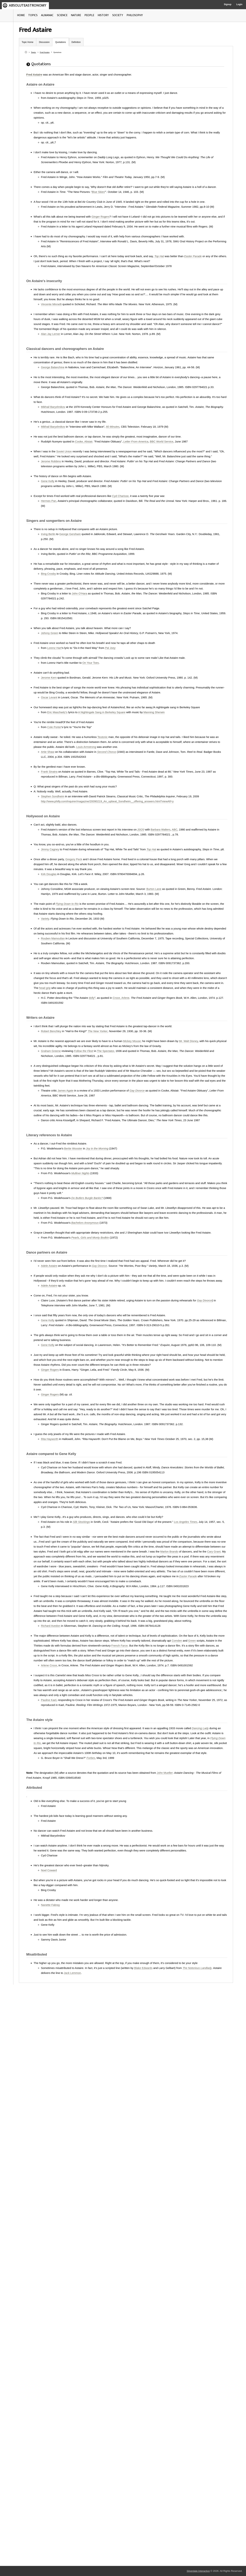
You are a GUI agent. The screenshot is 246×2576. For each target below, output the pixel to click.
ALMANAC (47, 15)
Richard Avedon (50, 1625)
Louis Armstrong (86, 746)
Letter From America (135, 441)
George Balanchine (52, 367)
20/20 (140, 829)
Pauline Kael (48, 1700)
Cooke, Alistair (83, 441)
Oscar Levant (49, 697)
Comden (177, 1640)
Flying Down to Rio (67, 903)
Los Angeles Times (185, 1521)
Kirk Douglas (49, 874)
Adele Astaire (49, 1265)
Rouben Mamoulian (53, 938)
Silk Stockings (81, 1521)
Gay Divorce (137, 1090)
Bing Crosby (48, 573)
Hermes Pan (48, 500)
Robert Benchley (51, 1031)
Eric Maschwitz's (57, 712)
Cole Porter (54, 727)
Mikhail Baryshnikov (53, 406)
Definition (76, 42)
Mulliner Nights (80, 1173)
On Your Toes (90, 662)
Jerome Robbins (51, 461)
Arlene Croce (49, 1665)
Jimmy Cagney (50, 849)
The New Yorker (97, 1031)
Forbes (90, 1757)
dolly (92, 997)
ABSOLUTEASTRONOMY (27, 5)
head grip (45, 987)
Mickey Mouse (132, 1041)
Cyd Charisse (120, 495)
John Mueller (165, 1772)
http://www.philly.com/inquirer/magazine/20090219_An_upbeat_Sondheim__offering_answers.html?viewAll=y (107, 801)
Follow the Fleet (83, 1050)
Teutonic (102, 736)
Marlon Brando (169, 1551)
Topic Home (27, 42)
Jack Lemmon (72, 1972)
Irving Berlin (48, 534)
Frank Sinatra (49, 771)
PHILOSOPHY (135, 15)
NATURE (76, 15)
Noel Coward (49, 1870)
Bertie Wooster (73, 1148)
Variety (45, 918)
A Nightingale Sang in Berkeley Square (101, 712)
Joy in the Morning (97, 1148)
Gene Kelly (47, 481)
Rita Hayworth (49, 1438)
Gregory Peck (73, 859)
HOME (21, 15)
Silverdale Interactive (198, 2571)
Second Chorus (106, 751)
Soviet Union (64, 451)
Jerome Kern (49, 677)
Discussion (44, 42)
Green (192, 1640)
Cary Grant (214, 1551)
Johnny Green (49, 633)
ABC (174, 829)
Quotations (60, 42)
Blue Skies (98, 191)
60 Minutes (112, 426)
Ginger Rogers (101, 216)
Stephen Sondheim (52, 796)
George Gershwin (70, 534)
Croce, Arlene (121, 997)
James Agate (65, 1090)
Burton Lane (153, 888)
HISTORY (103, 15)
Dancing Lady (200, 1728)
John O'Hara (79, 593)
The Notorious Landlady (197, 1967)
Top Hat (159, 256)
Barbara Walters (161, 829)
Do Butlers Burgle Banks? (87, 1197)
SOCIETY (117, 15)
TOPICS (33, 15)
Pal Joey (110, 647)
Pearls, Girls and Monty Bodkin (90, 1237)
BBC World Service (161, 441)
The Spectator (105, 1050)
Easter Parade (193, 256)
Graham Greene (51, 1050)
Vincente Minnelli (51, 304)
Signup (227, 4)
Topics (33, 52)
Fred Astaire (44, 52)
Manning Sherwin (154, 712)
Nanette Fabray (50, 1904)
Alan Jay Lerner (50, 333)
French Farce (119, 1645)
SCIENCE (62, 15)
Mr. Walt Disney (188, 1041)
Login (239, 4)
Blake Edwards (143, 1967)
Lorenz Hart (54, 647)
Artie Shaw (47, 751)
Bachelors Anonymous (85, 1222)
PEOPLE (89, 15)
